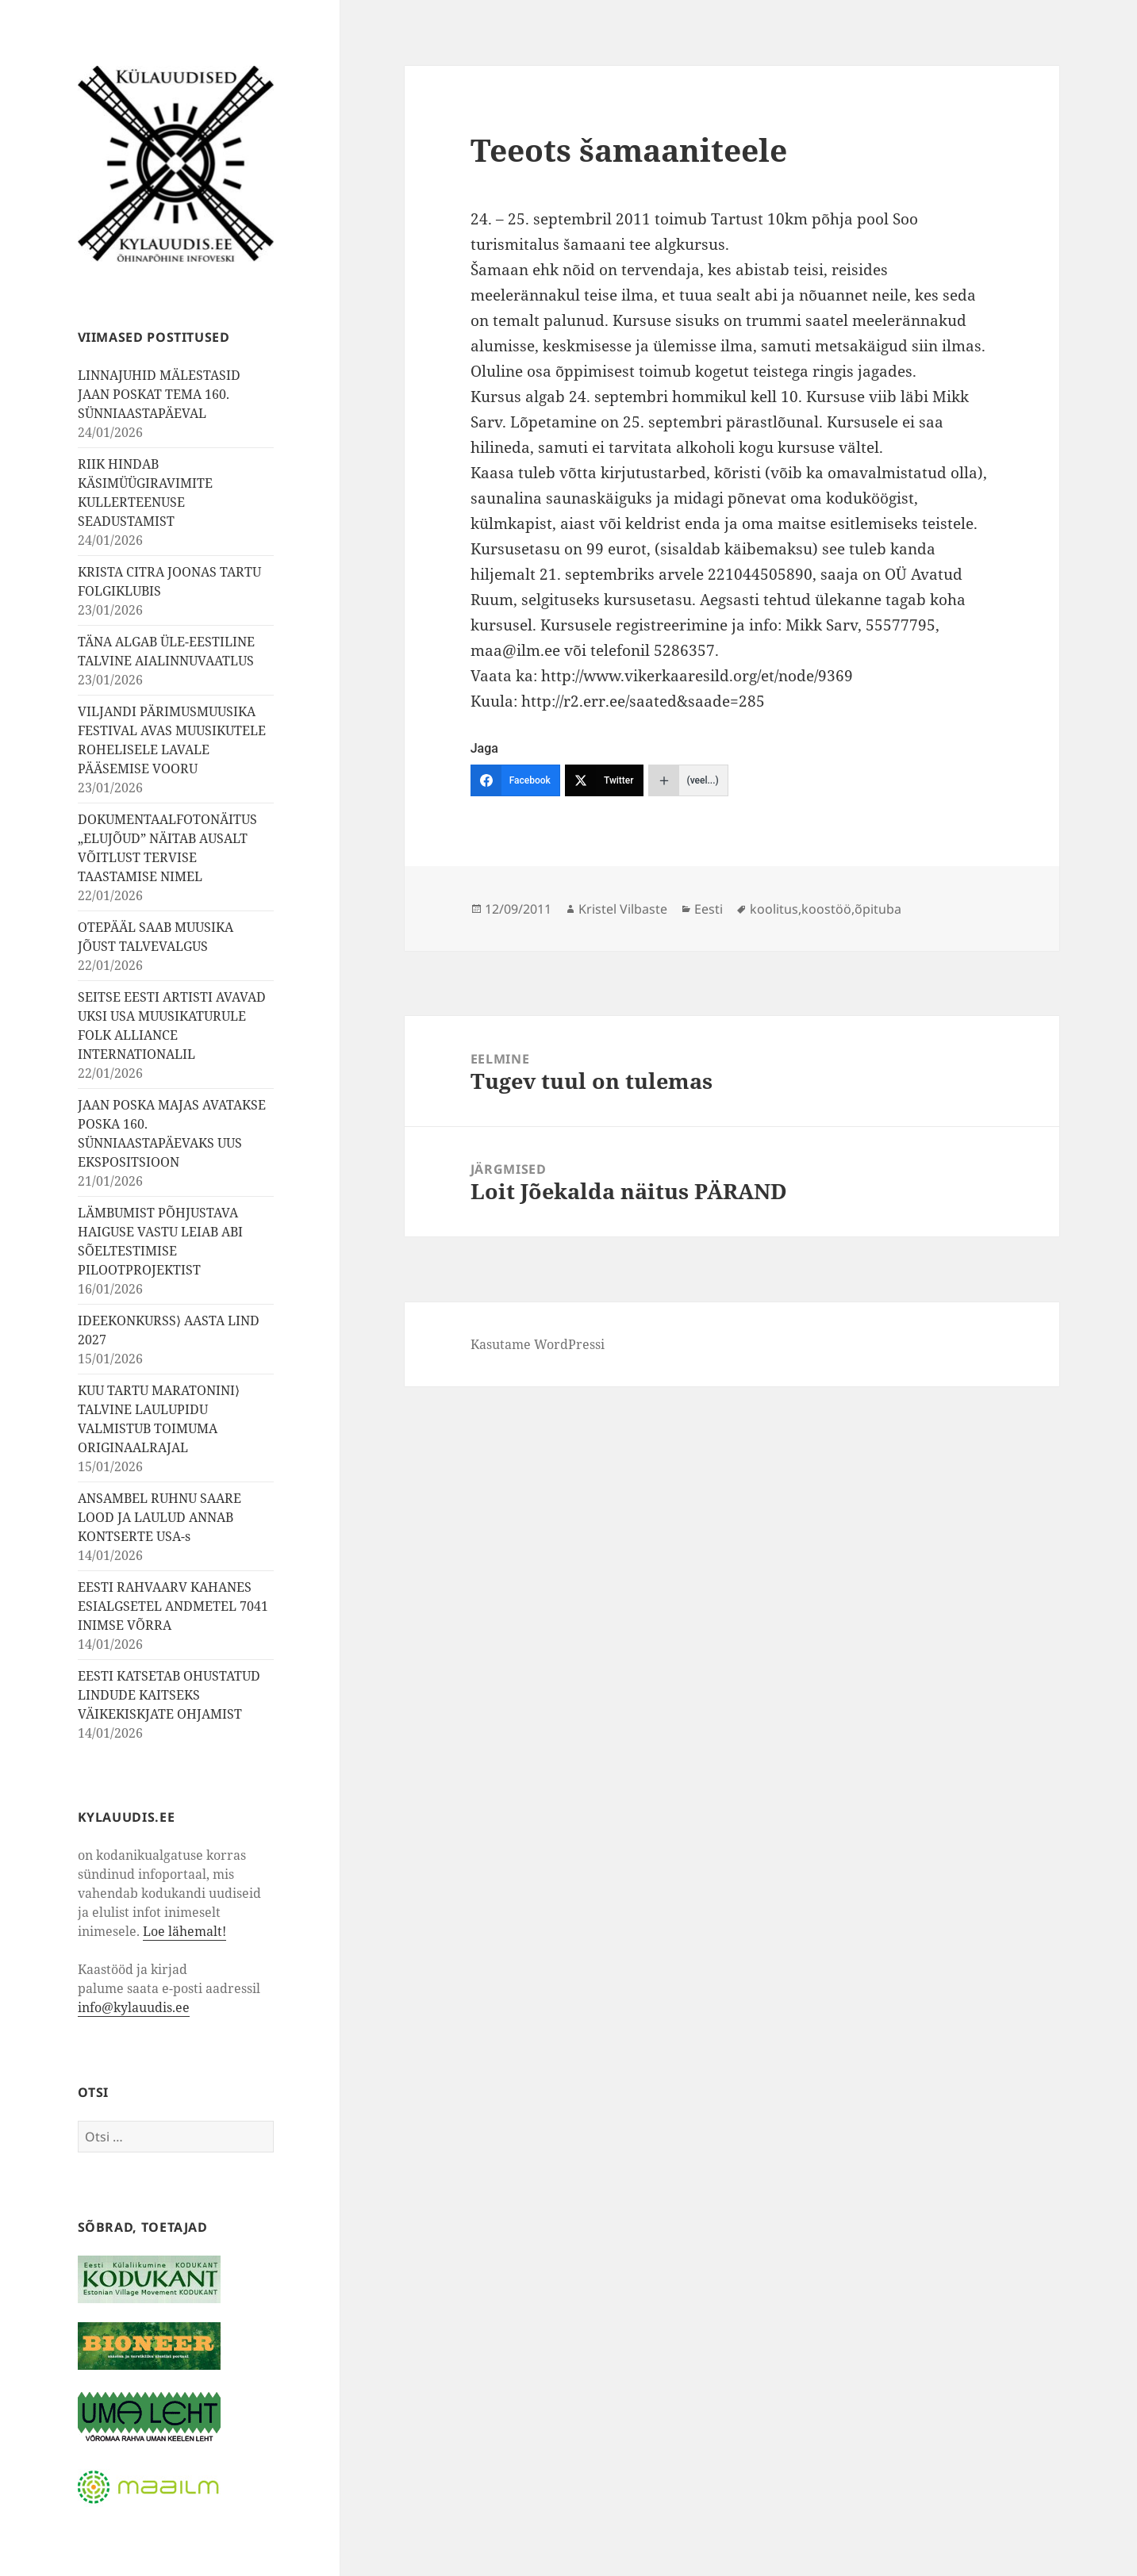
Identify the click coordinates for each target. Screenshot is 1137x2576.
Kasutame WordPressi (538, 1344)
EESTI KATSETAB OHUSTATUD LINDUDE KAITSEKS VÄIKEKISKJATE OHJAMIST (169, 1695)
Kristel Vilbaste (622, 909)
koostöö (826, 909)
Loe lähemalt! (184, 1931)
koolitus (774, 909)
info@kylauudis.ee (134, 2007)
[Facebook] (515, 780)
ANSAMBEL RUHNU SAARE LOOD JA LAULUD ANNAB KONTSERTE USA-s (159, 1517)
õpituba (878, 909)
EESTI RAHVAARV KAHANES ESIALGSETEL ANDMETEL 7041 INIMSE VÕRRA (173, 1606)
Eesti (708, 909)
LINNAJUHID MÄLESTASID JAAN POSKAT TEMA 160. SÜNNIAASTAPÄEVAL (159, 394)
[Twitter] (604, 780)
